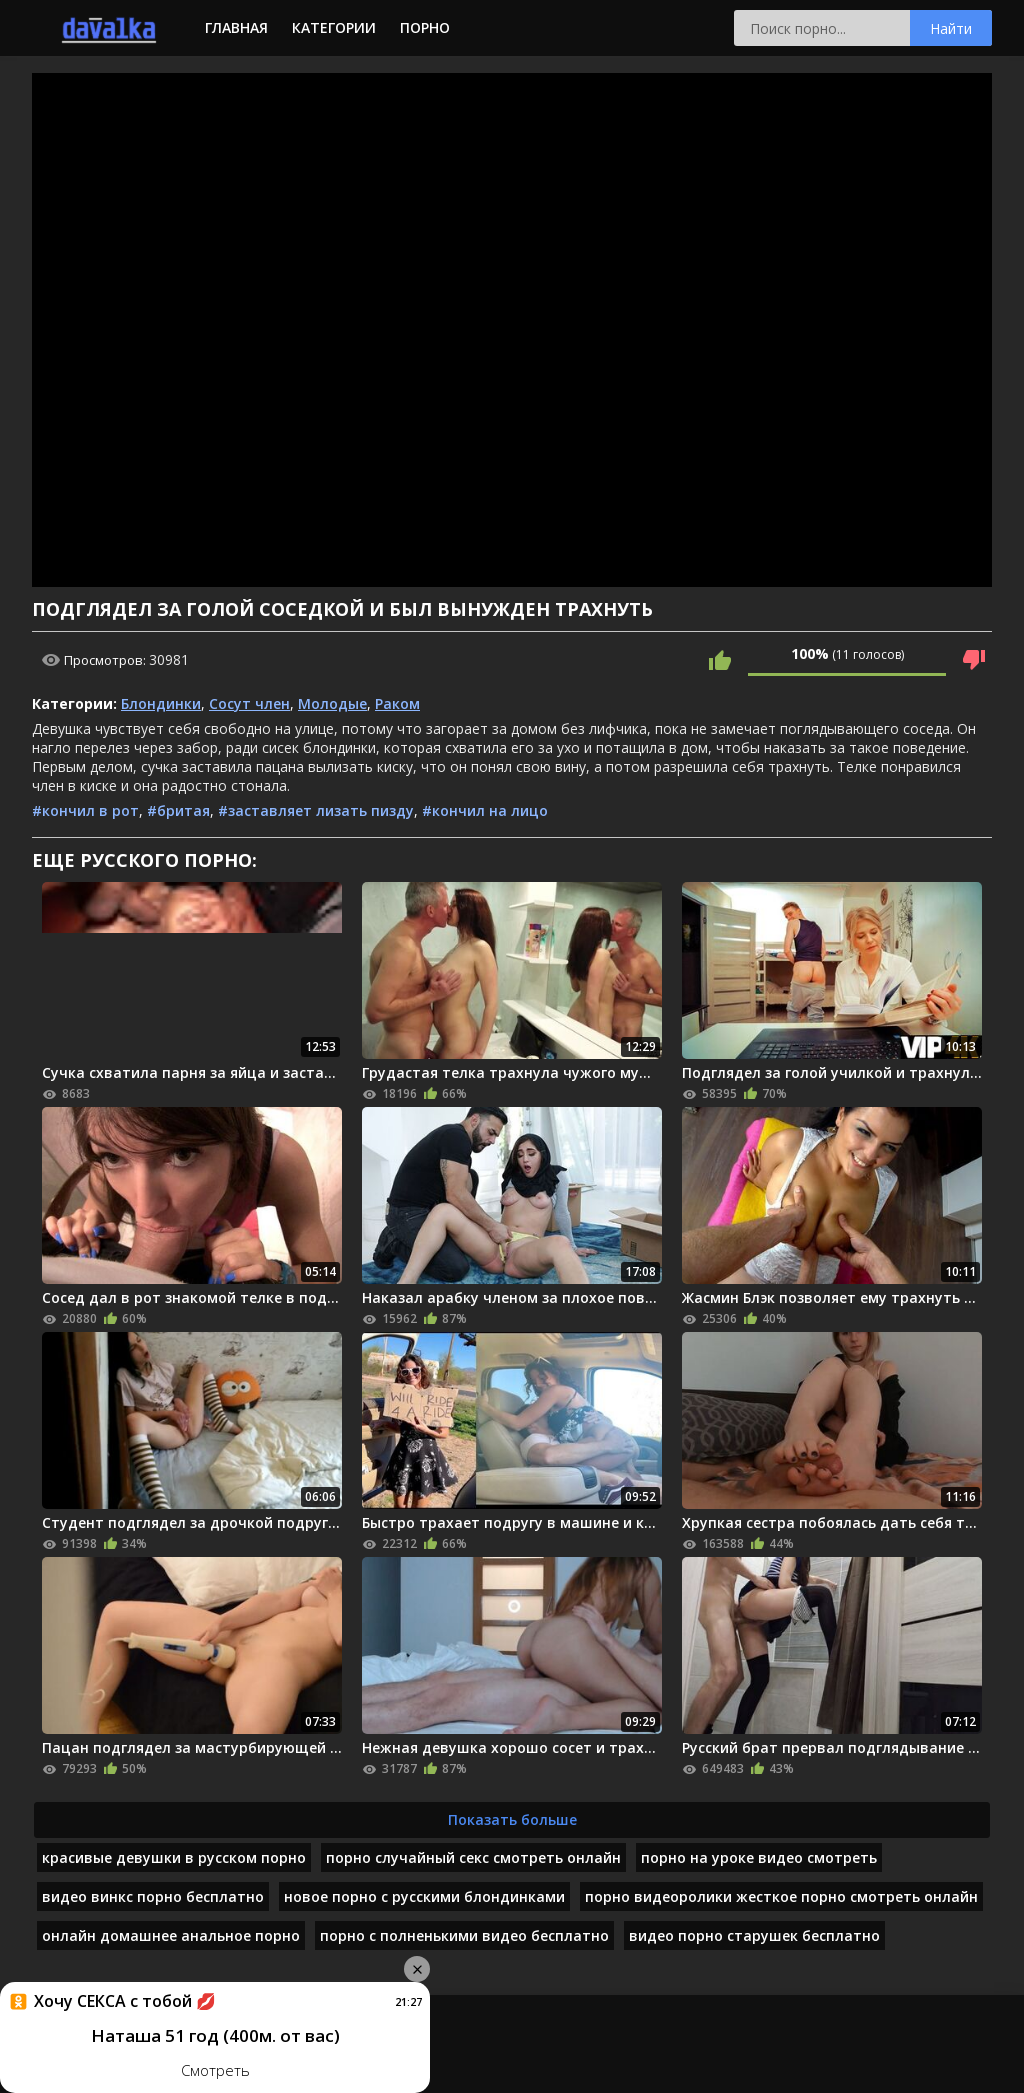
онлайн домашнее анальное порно (171, 1935)
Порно (425, 27)
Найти (951, 28)
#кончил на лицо (485, 810)
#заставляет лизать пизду (316, 810)
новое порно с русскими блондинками (424, 1896)
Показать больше (512, 1819)
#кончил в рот (85, 810)
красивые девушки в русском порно (174, 1857)
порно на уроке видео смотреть (759, 1857)
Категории (334, 27)
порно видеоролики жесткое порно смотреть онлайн (781, 1896)
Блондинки (161, 703)
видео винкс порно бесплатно (153, 1896)
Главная (236, 27)
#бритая (178, 810)
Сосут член (249, 703)
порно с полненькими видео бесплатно (464, 1935)
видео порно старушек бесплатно (754, 1935)
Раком (397, 703)
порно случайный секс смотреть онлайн (473, 1857)
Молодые (332, 703)
